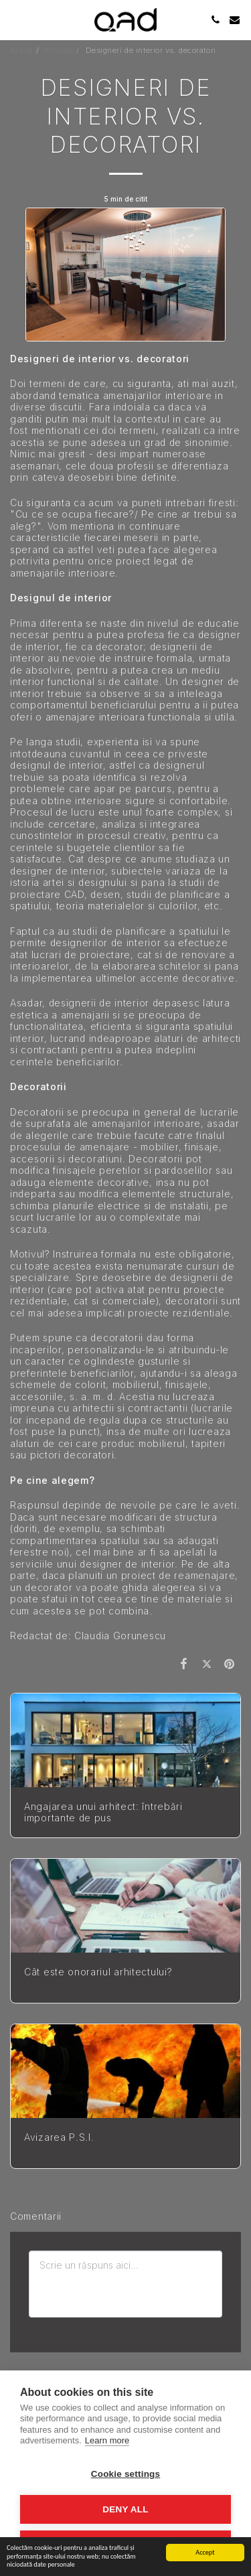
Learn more (107, 2440)
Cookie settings (126, 2474)
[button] (14, 19)
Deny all (125, 2509)
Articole (59, 50)
